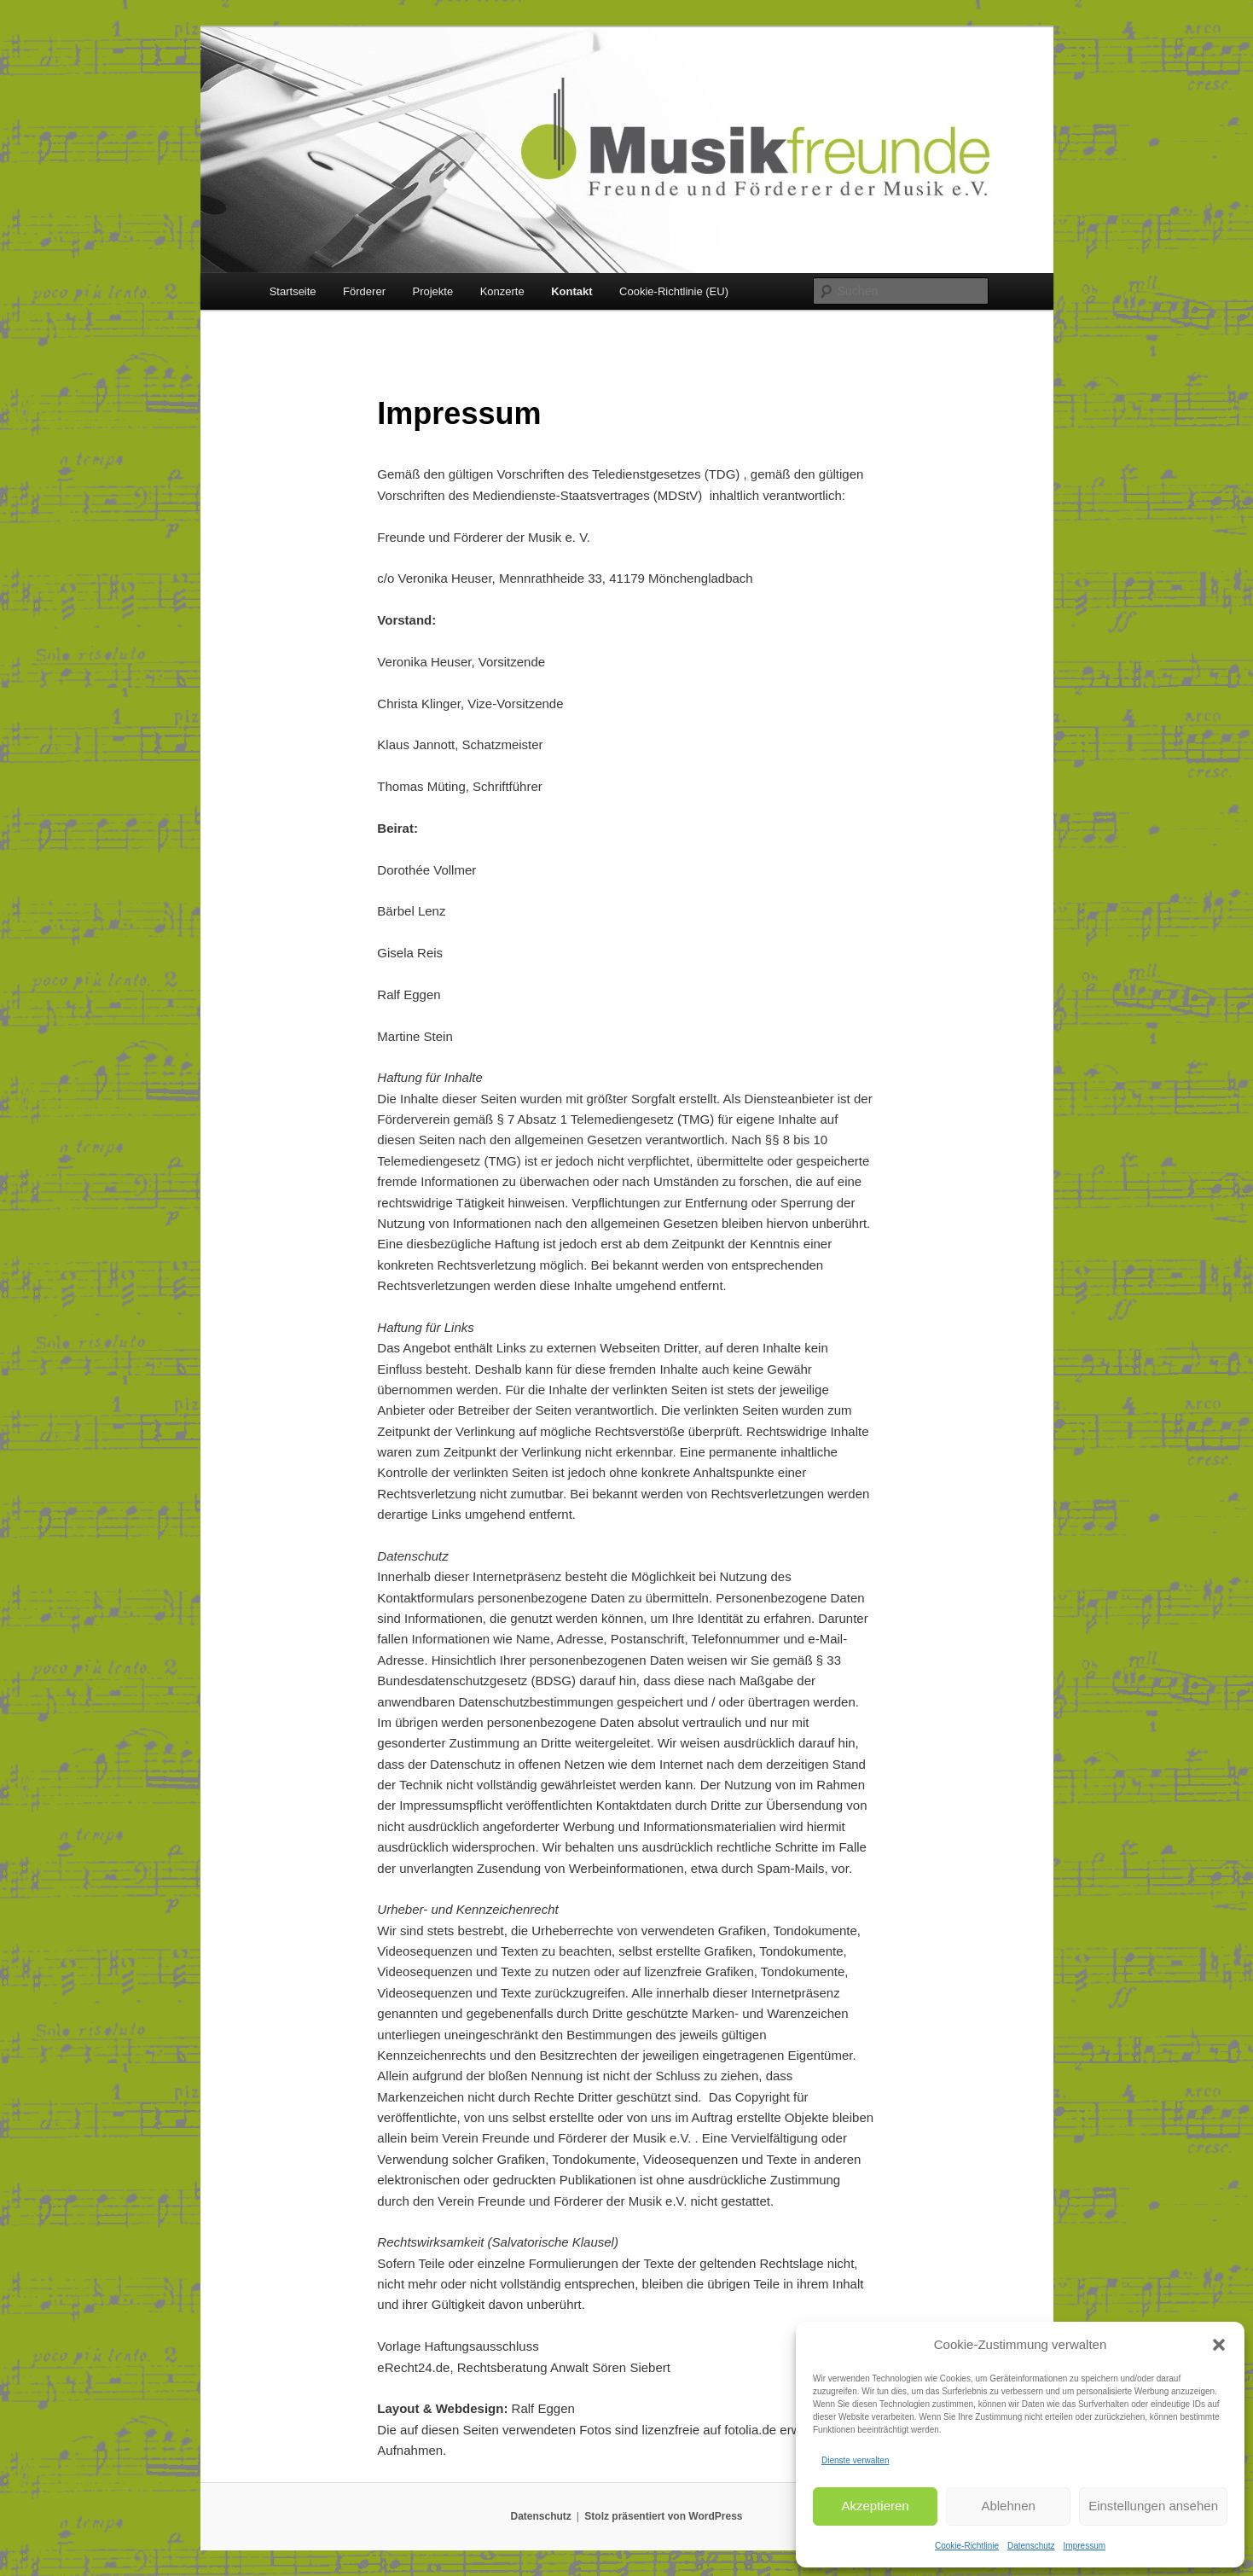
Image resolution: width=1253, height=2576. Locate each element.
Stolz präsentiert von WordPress (663, 2516)
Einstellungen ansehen (1153, 2505)
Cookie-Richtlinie (967, 2545)
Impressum (1084, 2545)
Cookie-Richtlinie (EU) (673, 291)
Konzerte (502, 291)
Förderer (364, 291)
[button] (1218, 2344)
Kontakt (571, 291)
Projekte (432, 291)
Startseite (293, 291)
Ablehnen (1008, 2505)
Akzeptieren (874, 2505)
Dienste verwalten (855, 2460)
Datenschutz (1031, 2545)
